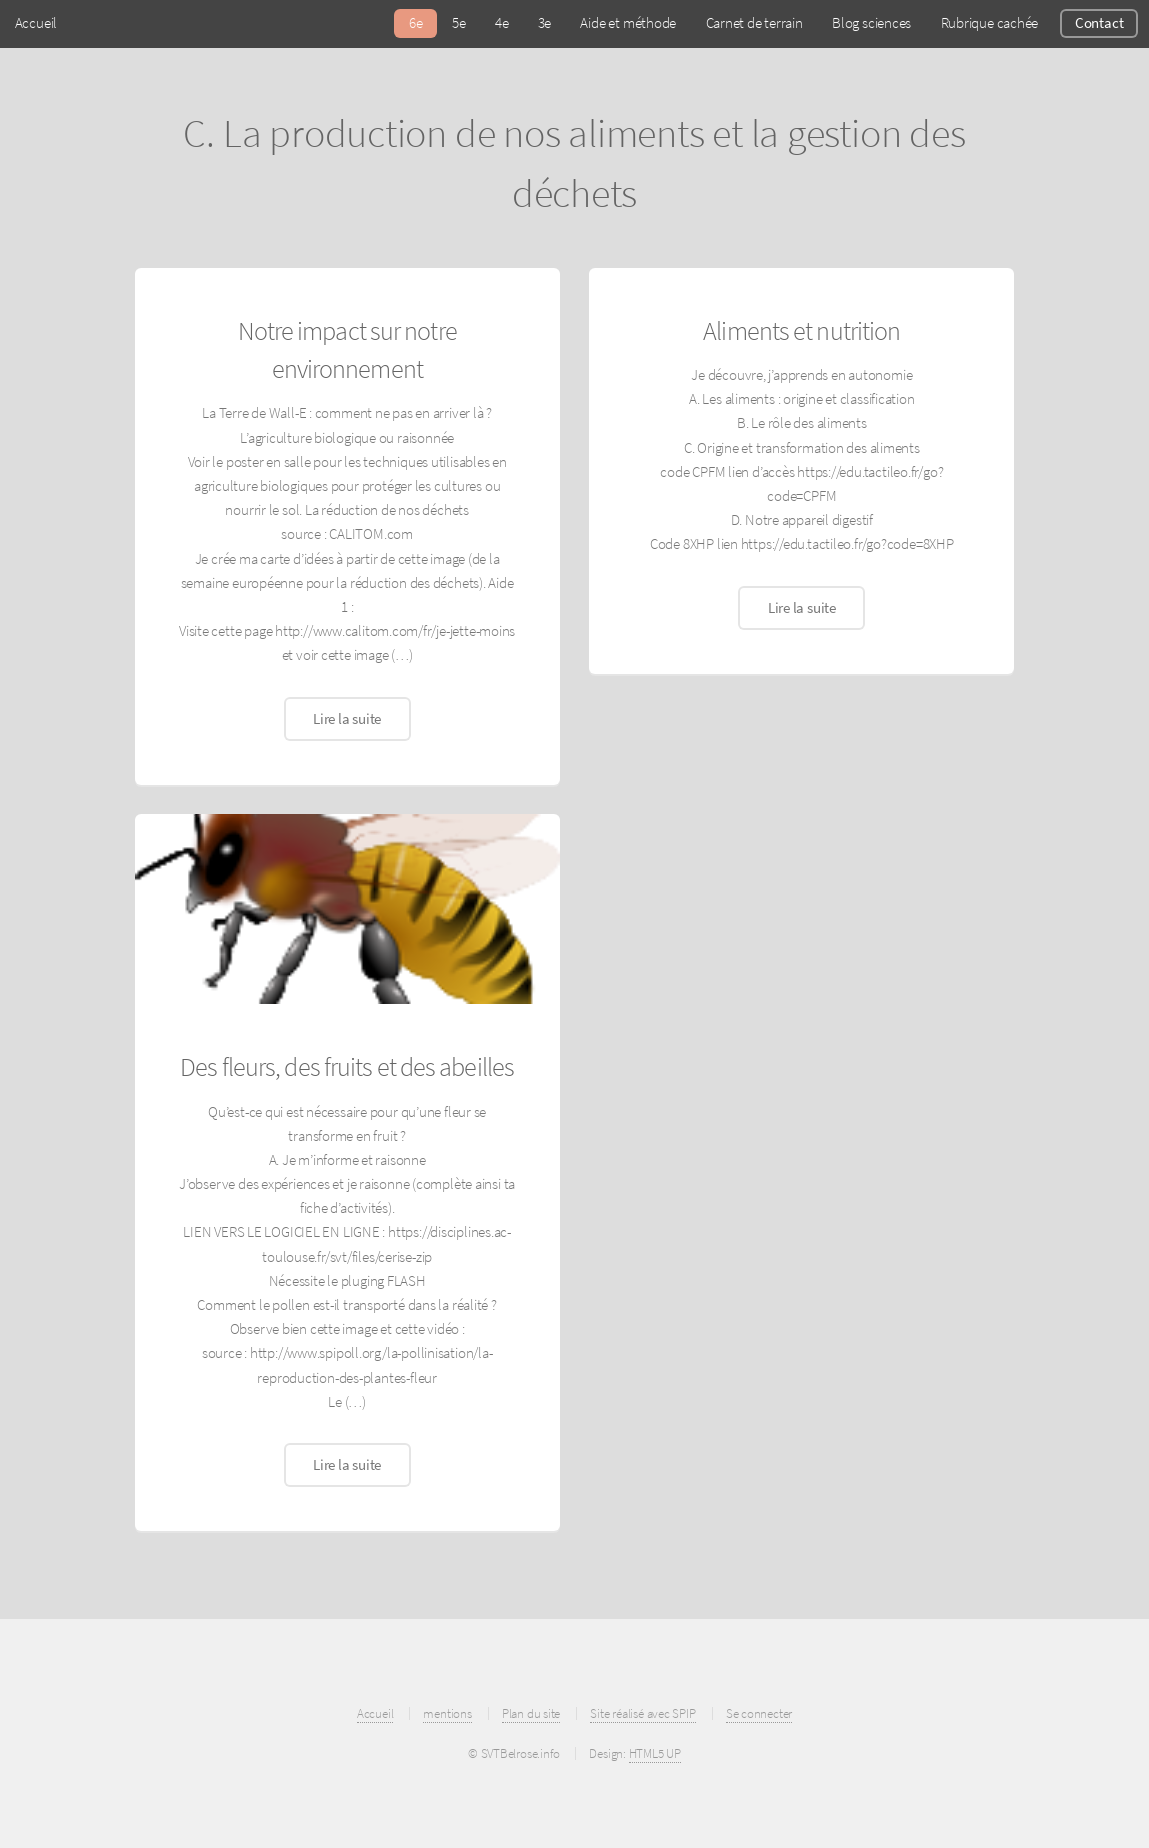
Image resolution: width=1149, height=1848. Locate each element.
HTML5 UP (655, 1753)
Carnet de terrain (754, 23)
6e (416, 23)
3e (545, 23)
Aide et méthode (628, 23)
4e (502, 23)
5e (459, 23)
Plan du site (531, 1713)
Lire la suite (347, 719)
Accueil (36, 23)
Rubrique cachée (990, 23)
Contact (1099, 23)
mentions (447, 1713)
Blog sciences (871, 23)
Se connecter (759, 1713)
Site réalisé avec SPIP (642, 1713)
